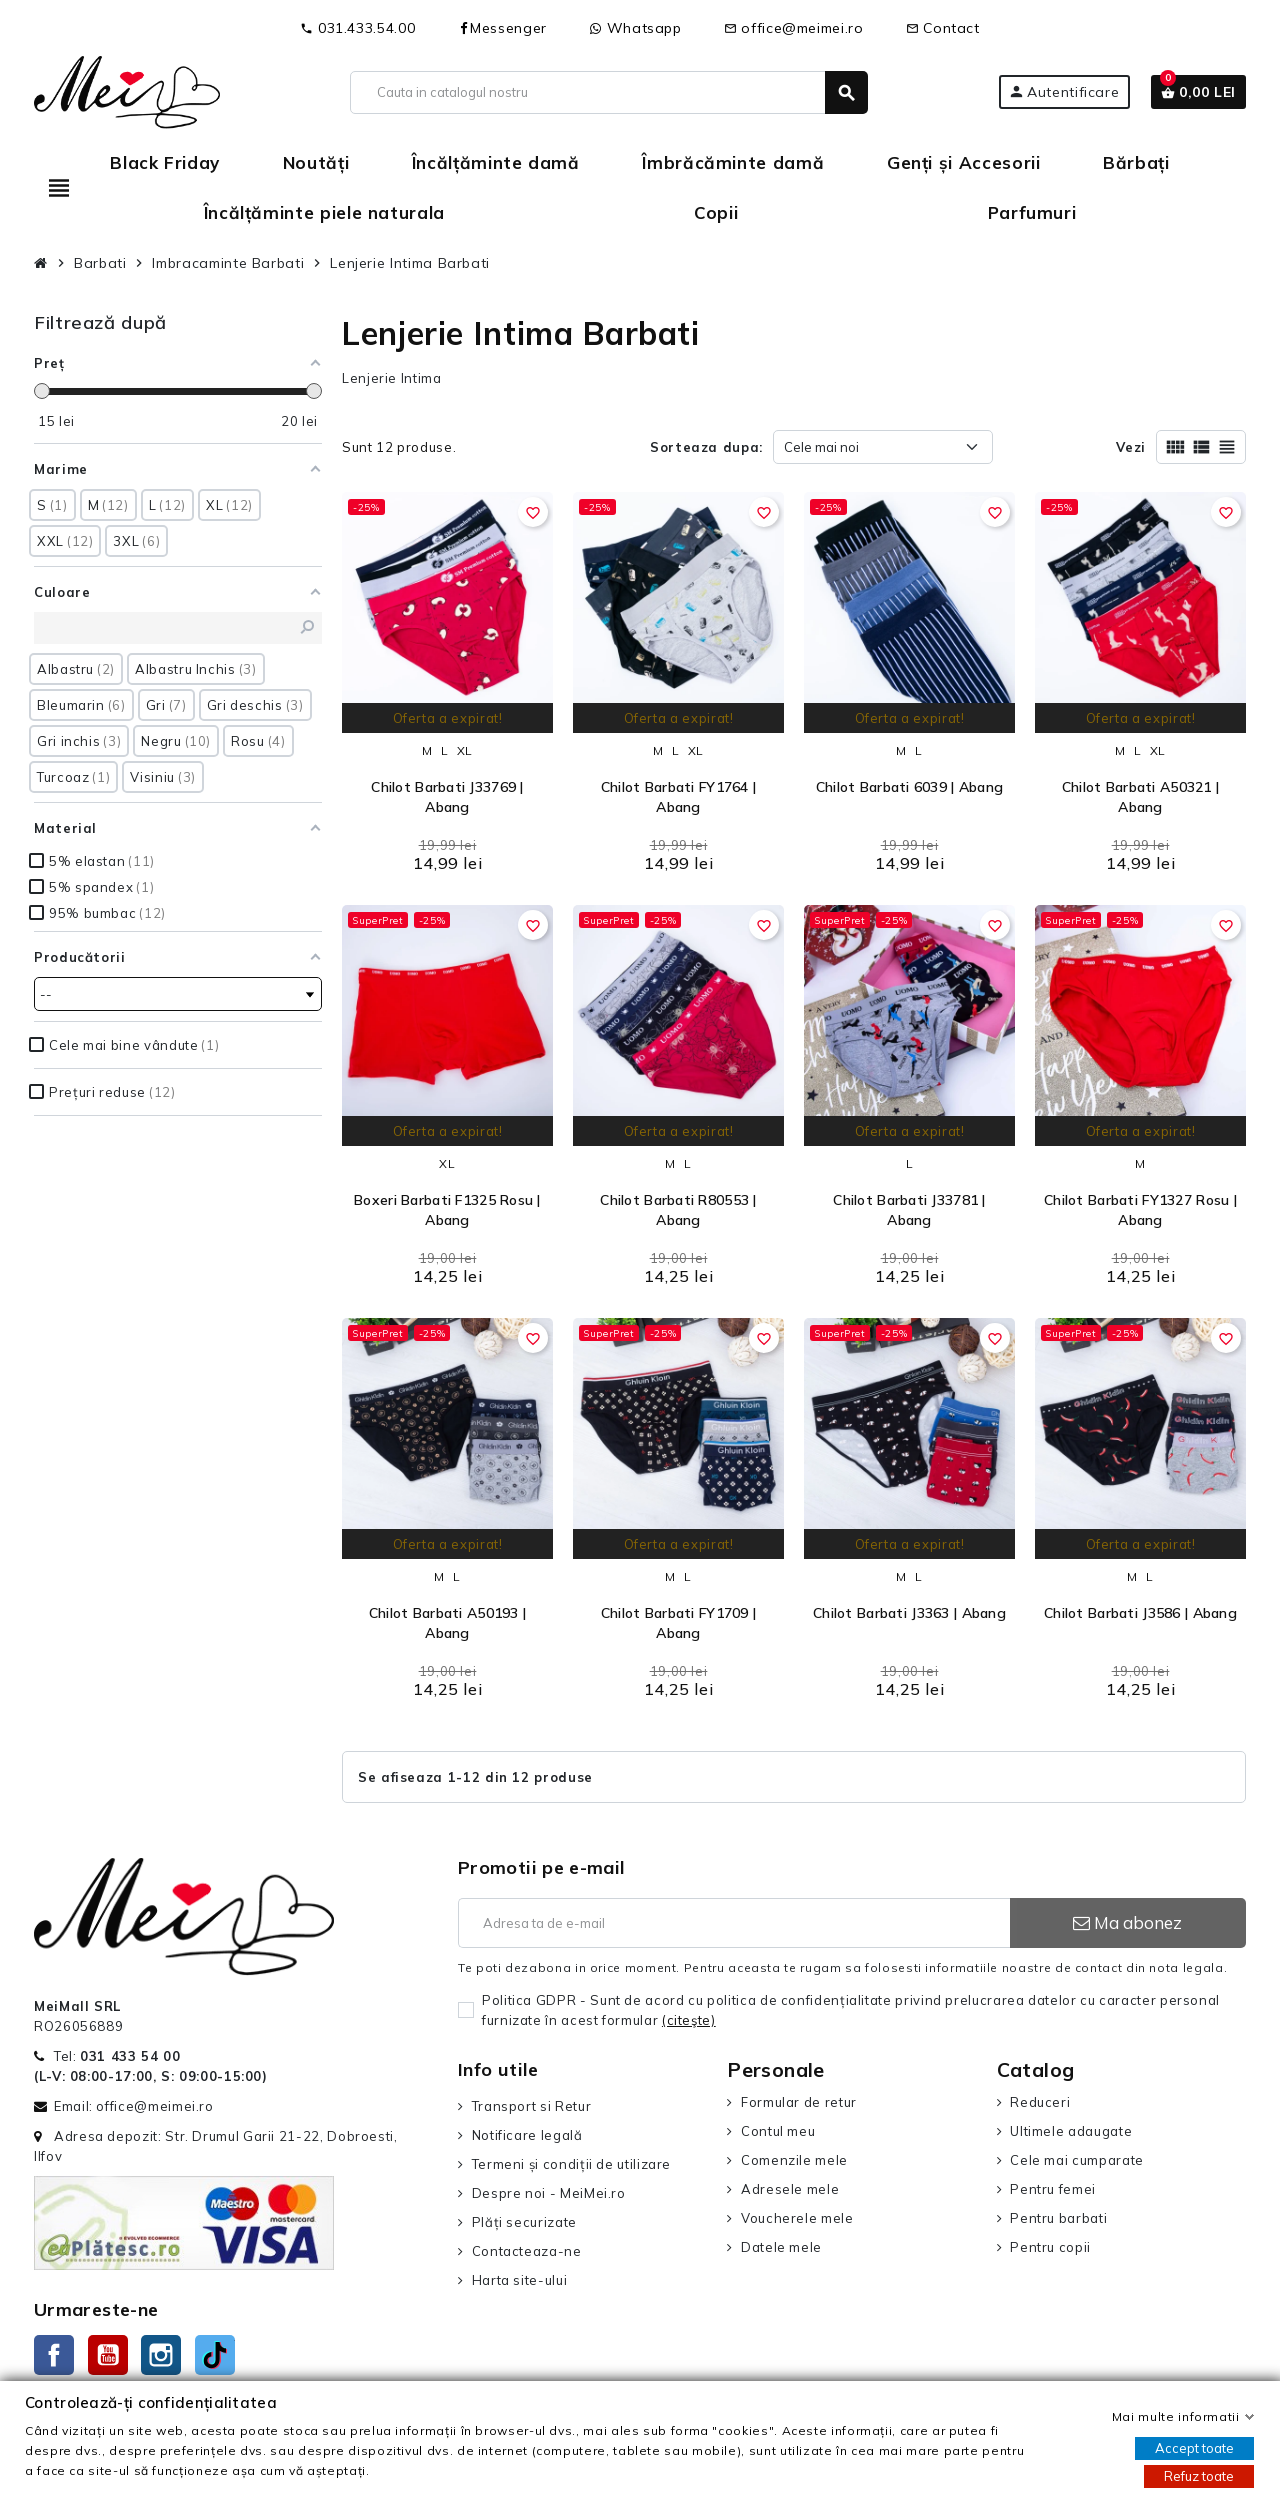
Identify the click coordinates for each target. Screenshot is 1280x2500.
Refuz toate (1199, 2476)
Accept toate (1194, 2448)
